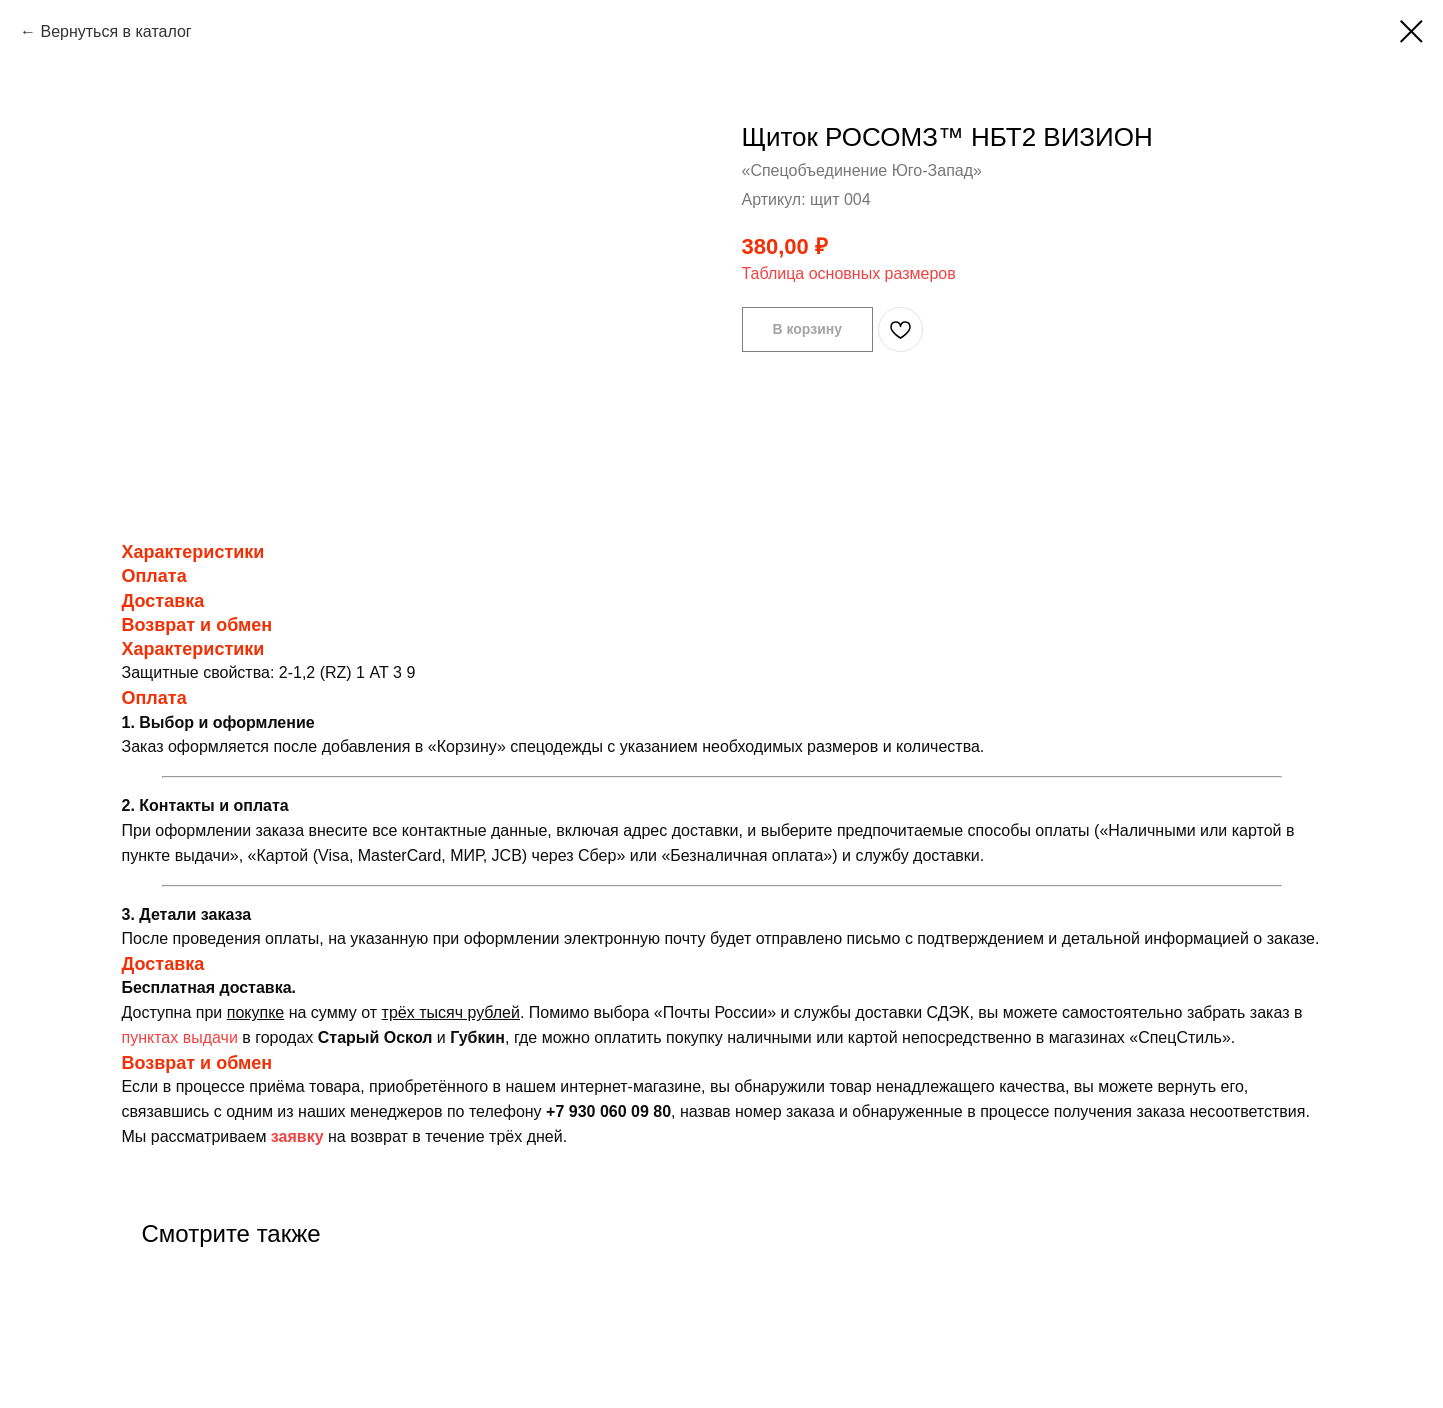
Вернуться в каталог (115, 31)
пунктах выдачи (180, 1037)
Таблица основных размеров (849, 273)
